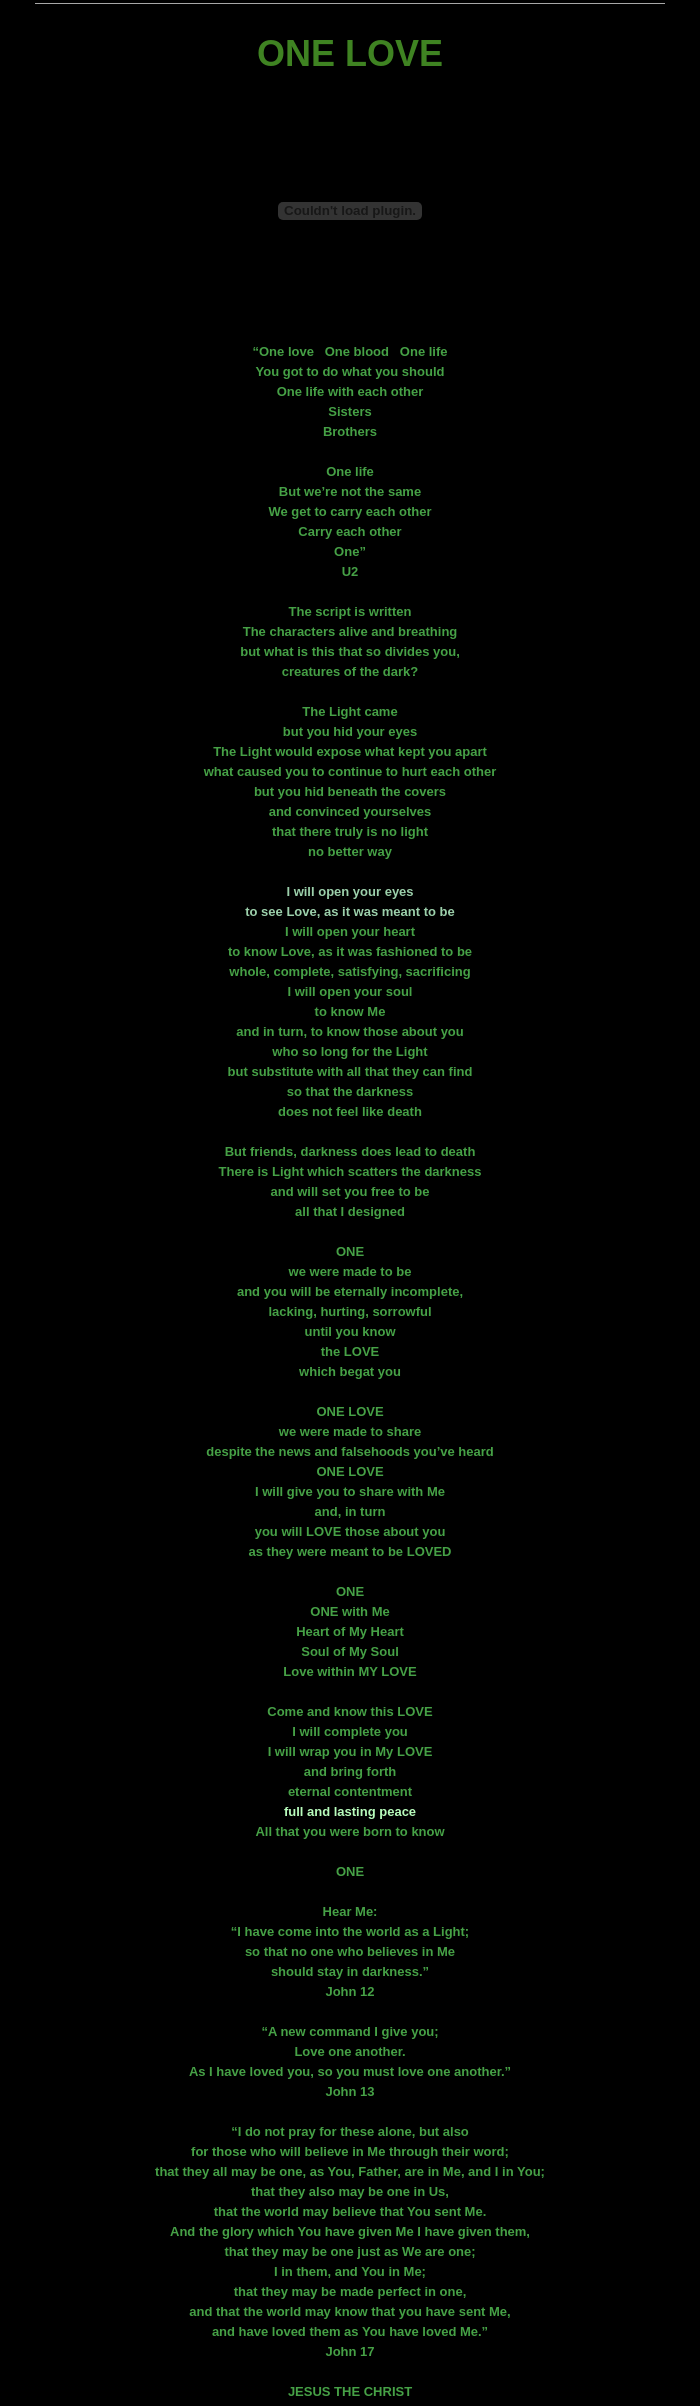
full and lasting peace (350, 1811)
